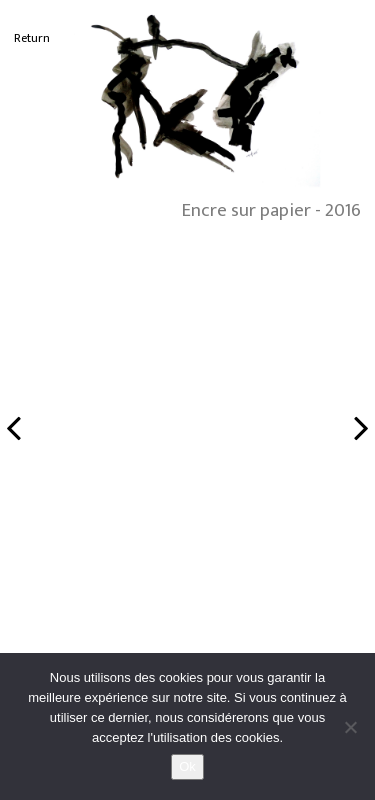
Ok (187, 766)
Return (32, 38)
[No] (350, 727)
